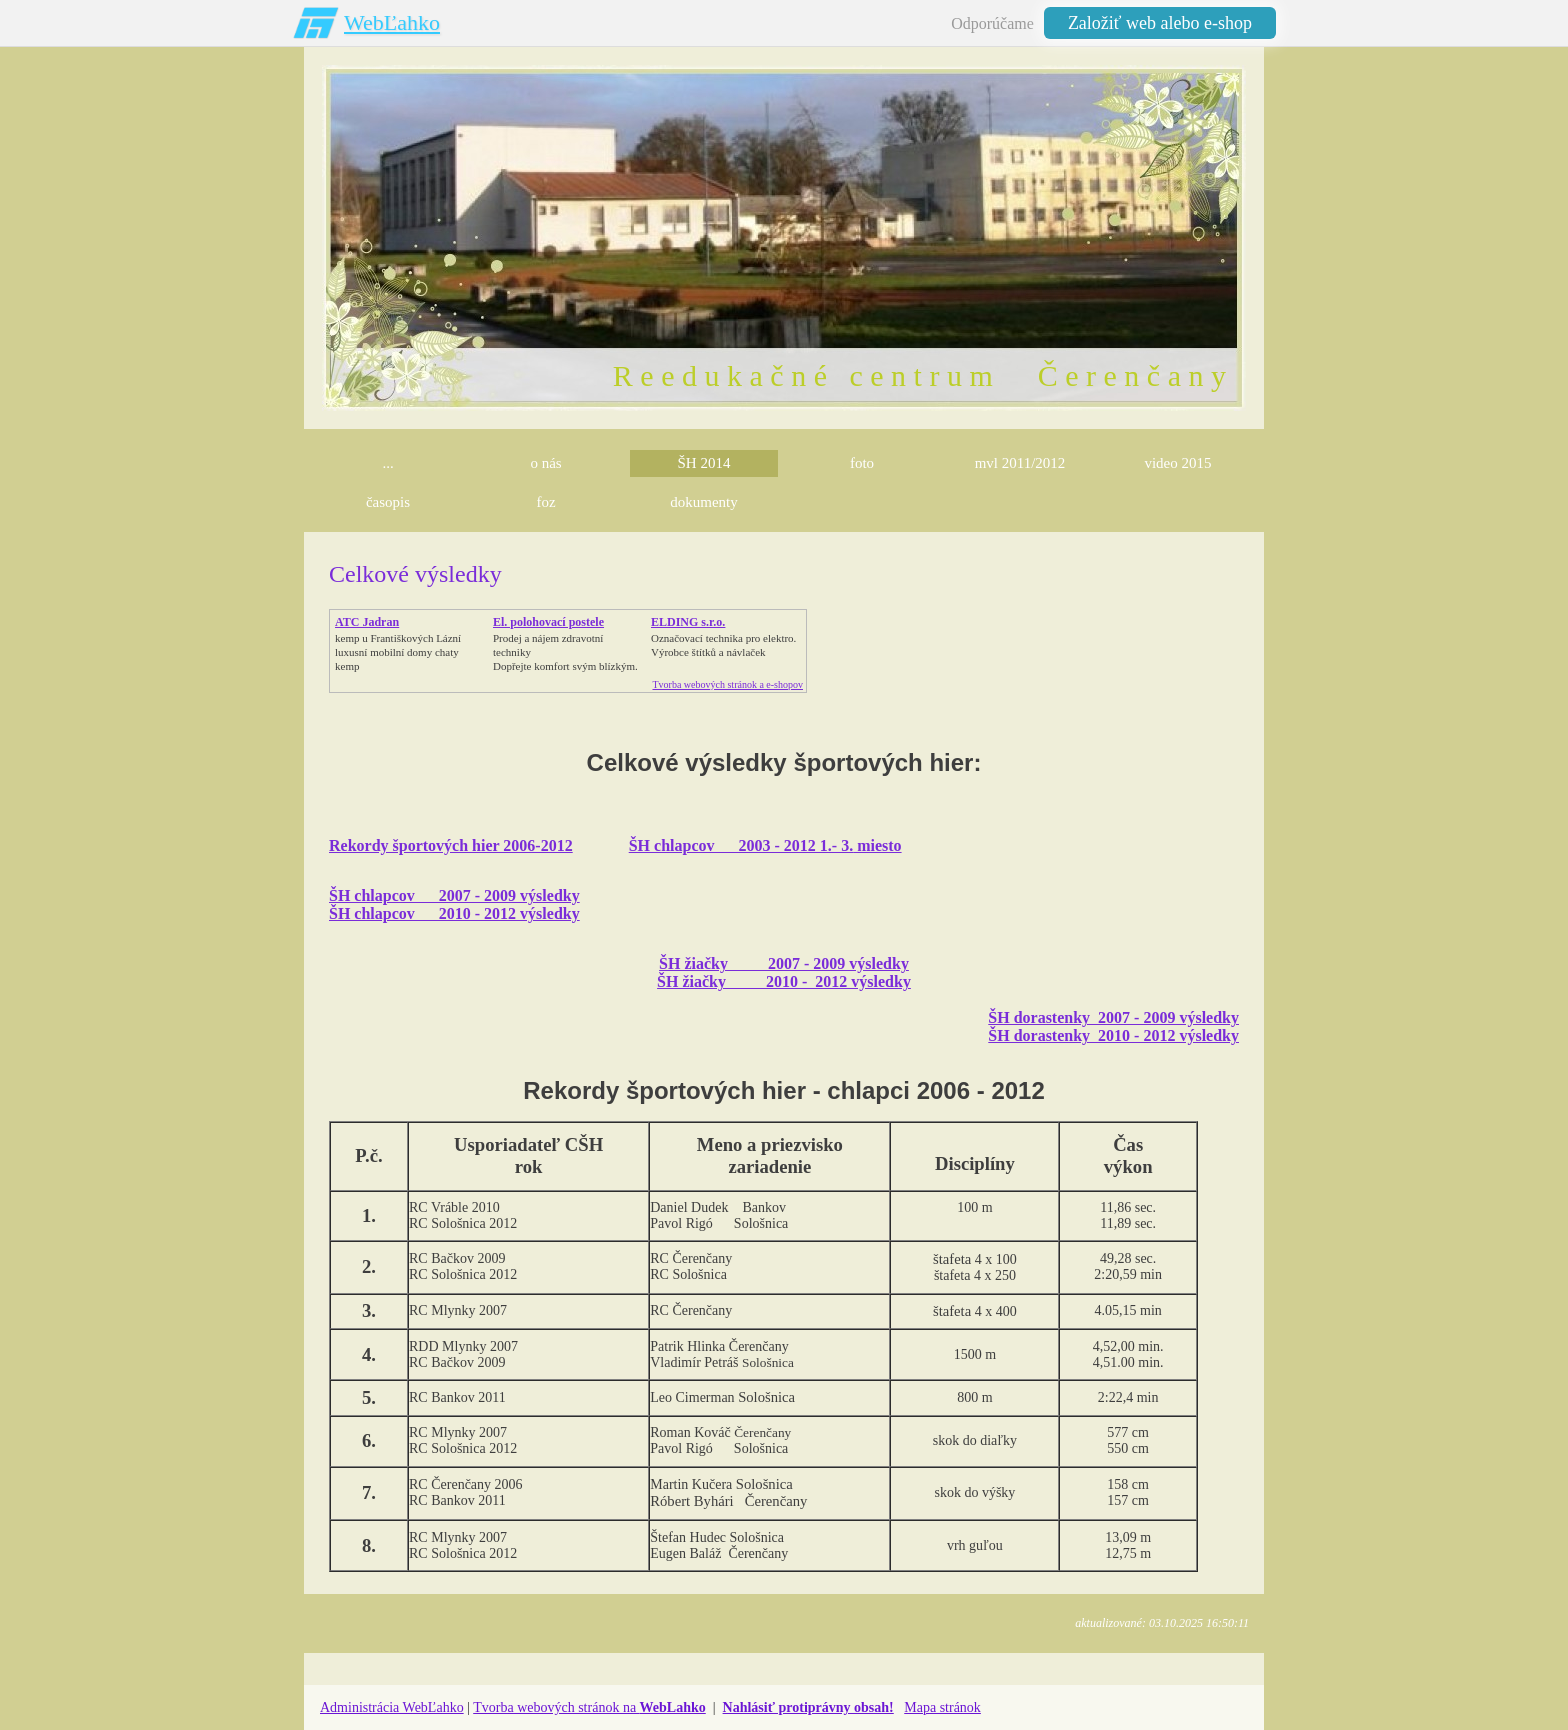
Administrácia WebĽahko (392, 1707)
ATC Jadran (367, 622)
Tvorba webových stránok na (589, 1707)
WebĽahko (392, 22)
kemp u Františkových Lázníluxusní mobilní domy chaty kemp (398, 652)
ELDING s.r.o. (688, 622)
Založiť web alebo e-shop (1160, 23)
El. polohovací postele (548, 622)
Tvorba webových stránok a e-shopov (727, 684)
